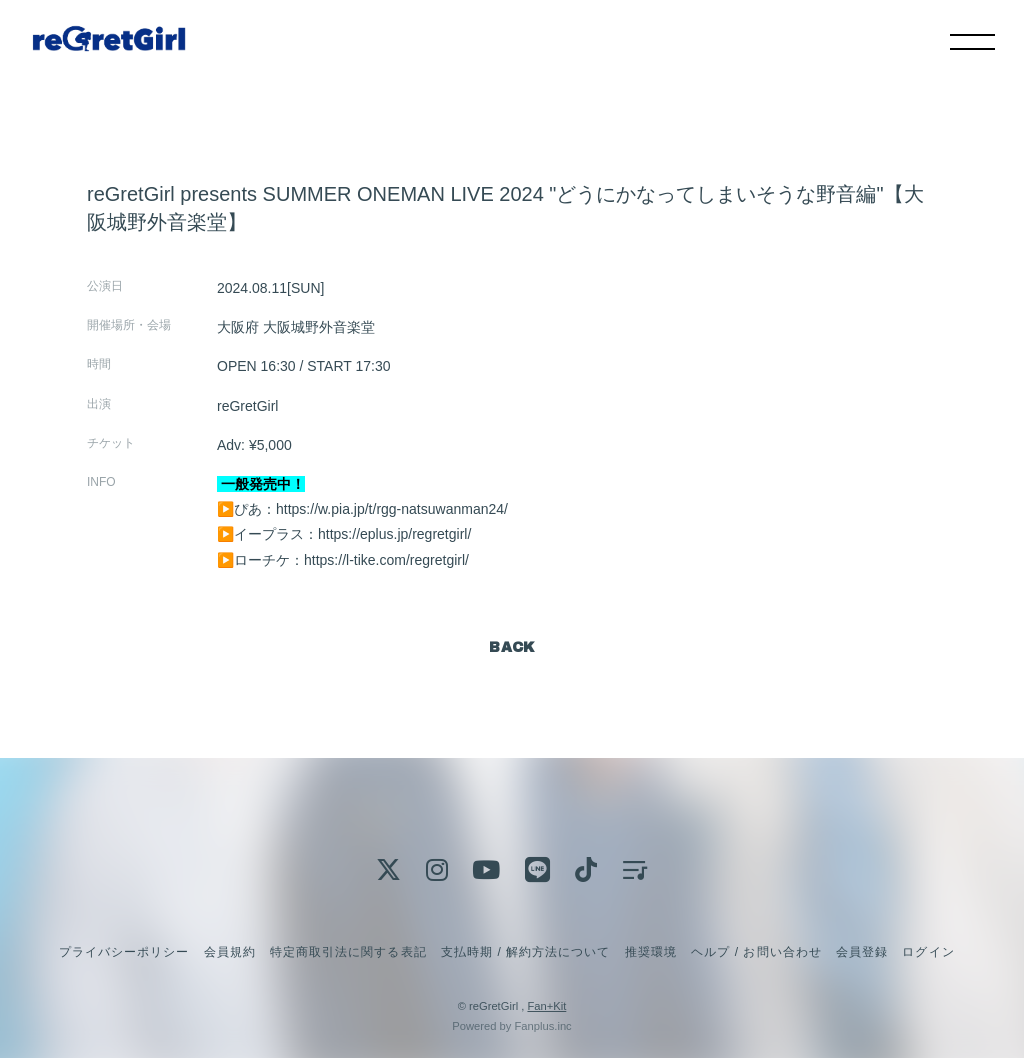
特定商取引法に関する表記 (348, 952)
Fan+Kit (546, 1006)
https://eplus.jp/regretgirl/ (394, 534)
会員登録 (862, 952)
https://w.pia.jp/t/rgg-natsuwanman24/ (392, 509)
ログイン (928, 952)
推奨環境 (651, 952)
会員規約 (230, 952)
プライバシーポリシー (124, 952)
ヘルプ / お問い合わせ (756, 952)
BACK (512, 647)
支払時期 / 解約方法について (526, 952)
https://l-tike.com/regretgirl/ (386, 560)
